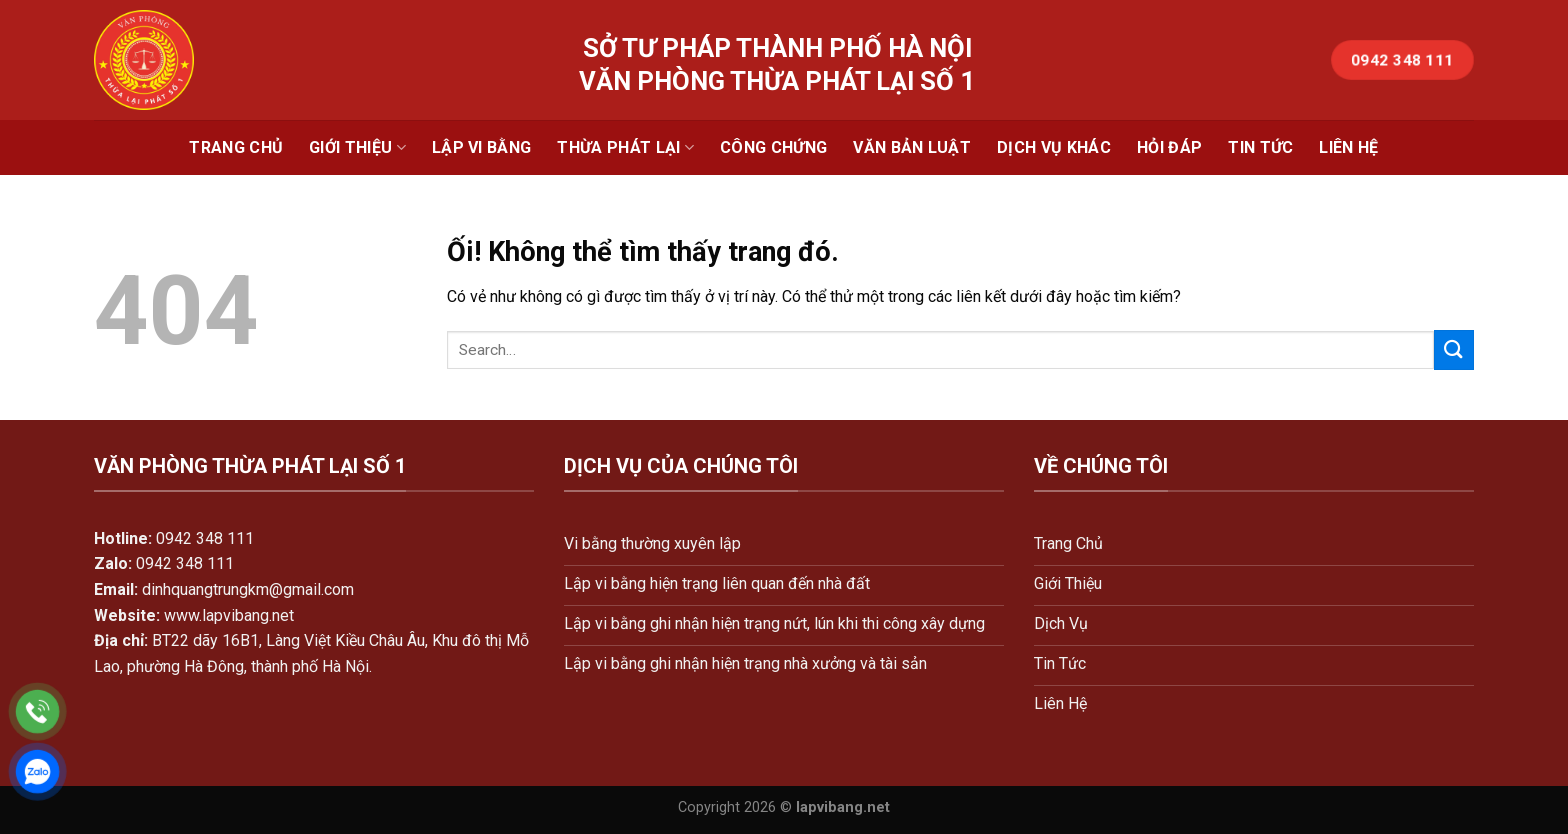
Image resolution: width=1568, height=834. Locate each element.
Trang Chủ (236, 147)
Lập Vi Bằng (482, 147)
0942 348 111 (205, 538)
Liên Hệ (1348, 147)
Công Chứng (773, 147)
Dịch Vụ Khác (1054, 147)
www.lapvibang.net (229, 615)
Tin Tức (1260, 147)
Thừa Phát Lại (625, 148)
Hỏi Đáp (1169, 147)
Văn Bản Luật (912, 147)
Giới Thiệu (357, 148)
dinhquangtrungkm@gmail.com (248, 589)
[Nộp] (1454, 349)
